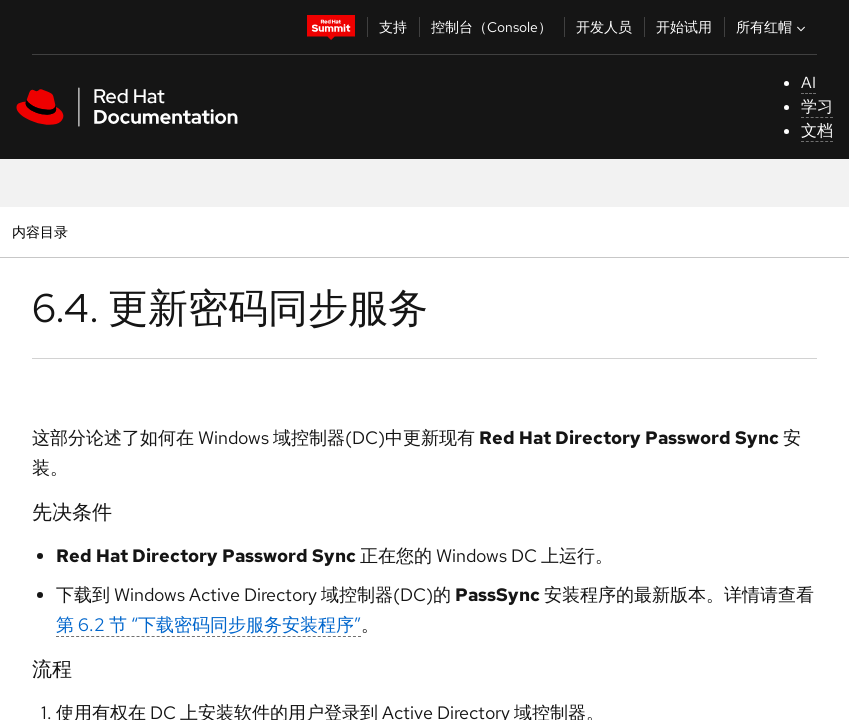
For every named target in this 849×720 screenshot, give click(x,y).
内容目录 (39, 231)
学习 (817, 106)
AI (808, 82)
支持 (393, 27)
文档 (817, 130)
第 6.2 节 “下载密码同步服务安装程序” (208, 624)
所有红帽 (773, 27)
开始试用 (684, 27)
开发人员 (604, 27)
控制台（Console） (491, 27)
